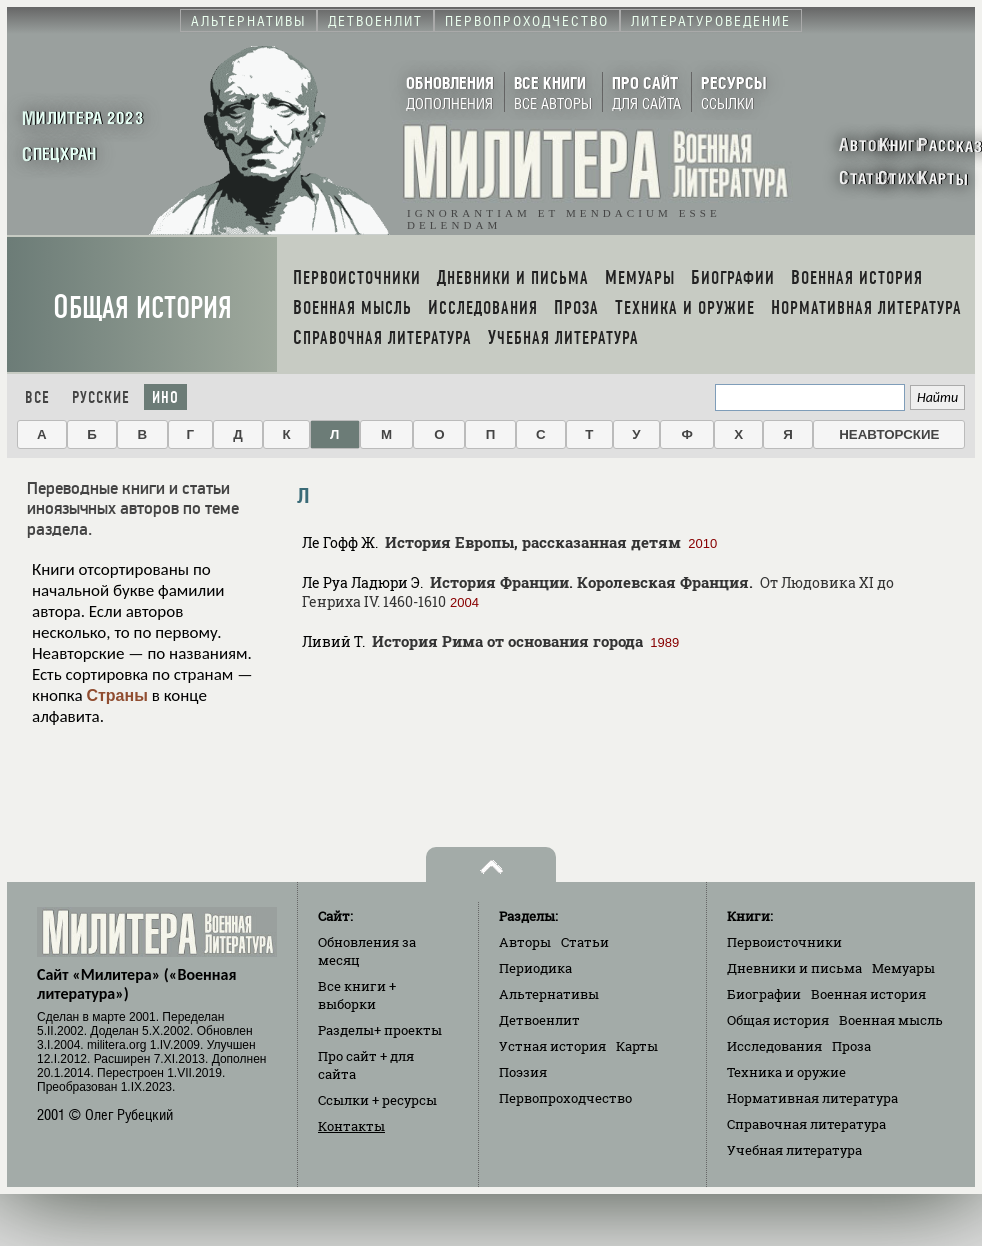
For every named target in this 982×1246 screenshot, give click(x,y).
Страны (116, 695)
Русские (101, 397)
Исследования (774, 1046)
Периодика (535, 968)
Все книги (357, 995)
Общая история (142, 307)
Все (37, 397)
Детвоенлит (539, 1020)
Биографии (764, 994)
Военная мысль (891, 1020)
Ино (165, 397)
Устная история (552, 1046)
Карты (637, 1046)
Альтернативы (549, 994)
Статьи (585, 942)
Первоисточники (784, 942)
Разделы (380, 1030)
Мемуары (903, 968)
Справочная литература (806, 1124)
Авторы (525, 942)
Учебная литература (794, 1150)
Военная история (868, 994)
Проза (851, 1046)
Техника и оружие (786, 1072)
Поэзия (523, 1072)
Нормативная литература (812, 1098)
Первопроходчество (565, 1098)
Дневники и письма (794, 968)
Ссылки (377, 1100)
